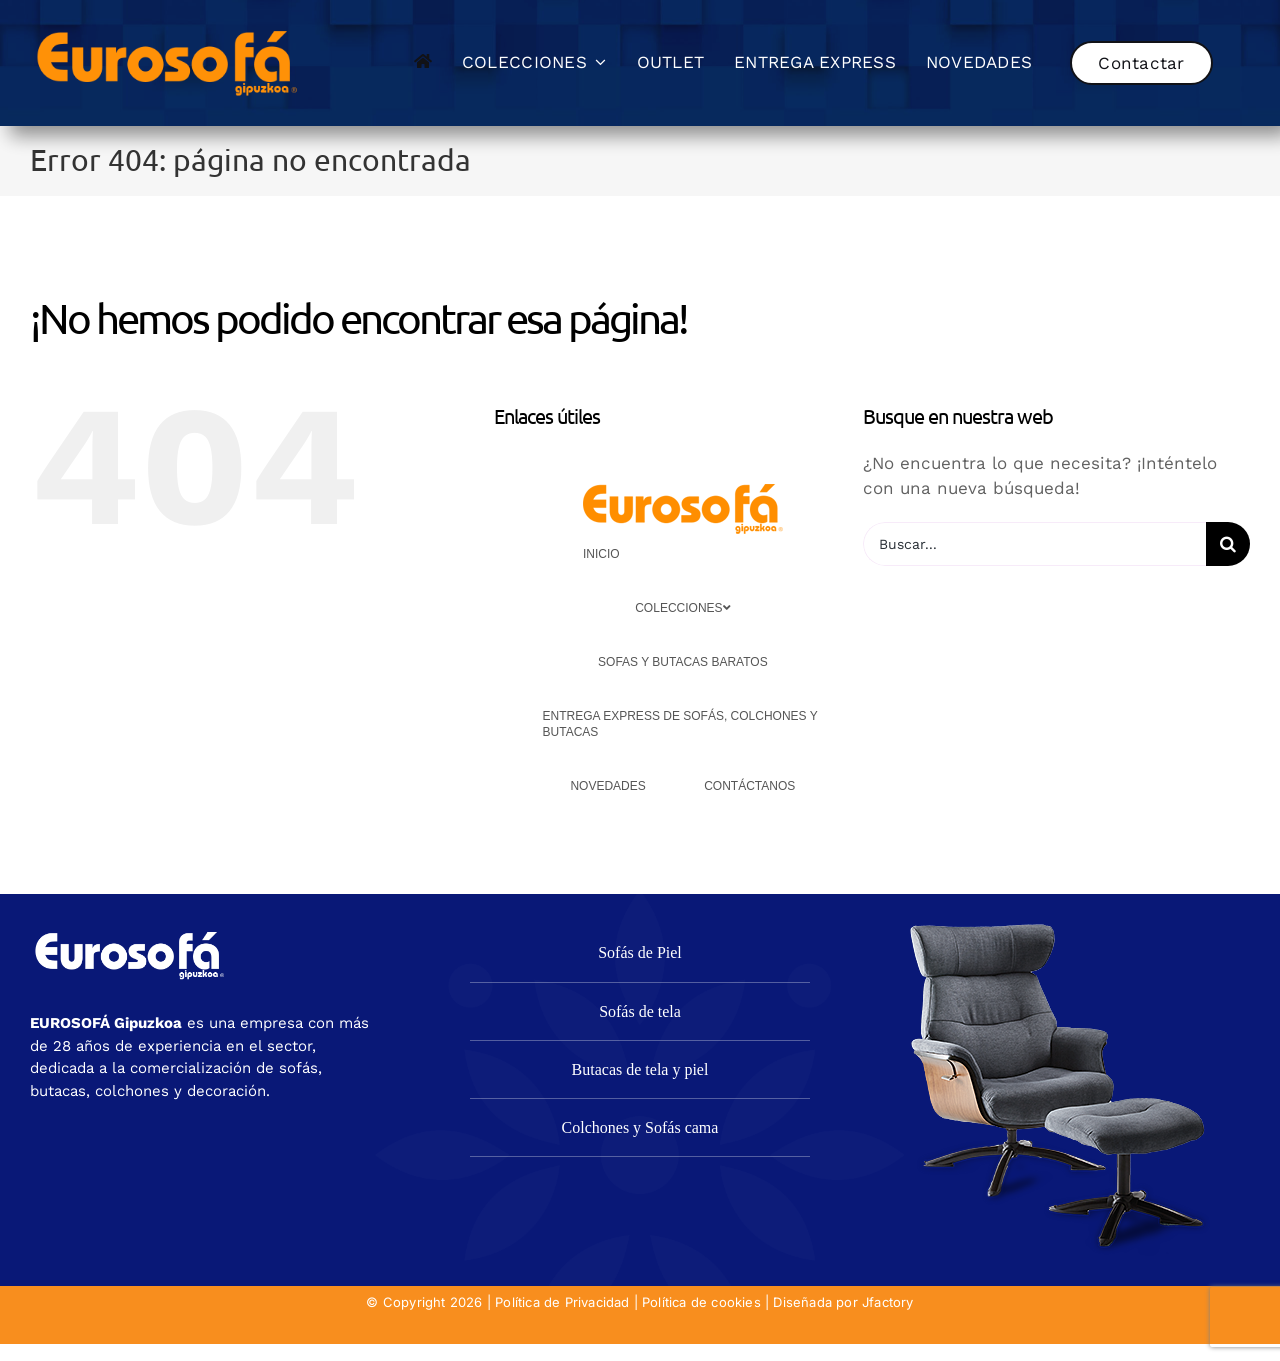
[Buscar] (1228, 544)
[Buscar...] (1034, 544)
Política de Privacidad (562, 1302)
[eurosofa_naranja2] (167, 28)
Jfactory (888, 1302)
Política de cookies (701, 1302)
